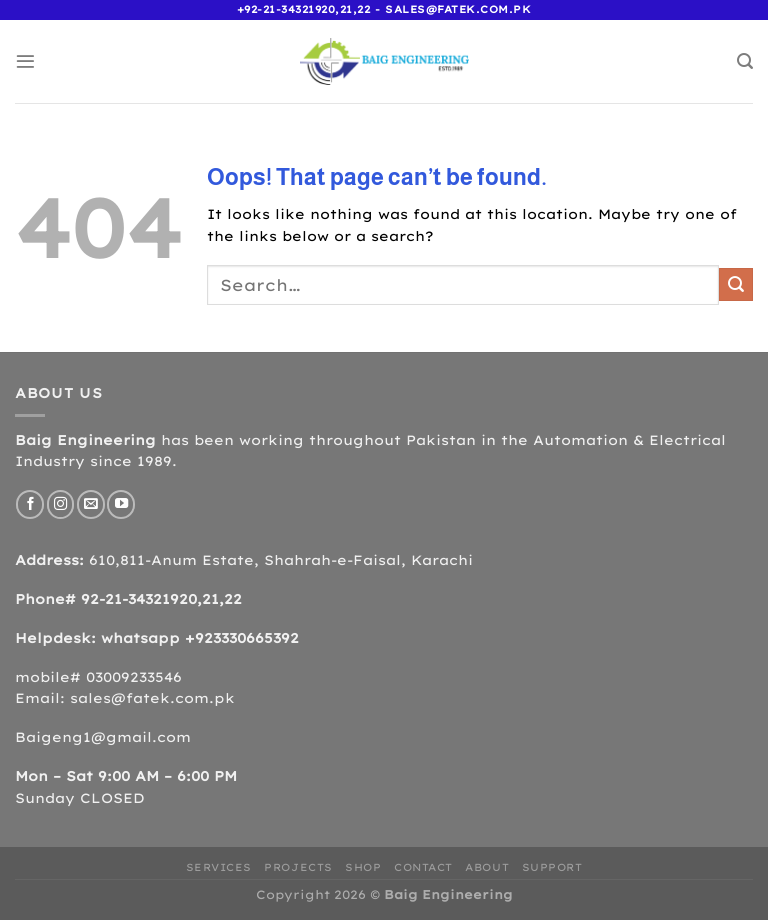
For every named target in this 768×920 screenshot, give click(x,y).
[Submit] (736, 284)
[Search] (745, 61)
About (487, 867)
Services (219, 867)
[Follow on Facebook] (30, 504)
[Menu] (25, 61)
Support (552, 867)
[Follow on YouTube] (121, 504)
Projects (298, 867)
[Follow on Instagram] (61, 504)
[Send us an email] (91, 504)
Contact (423, 867)
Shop (363, 867)
